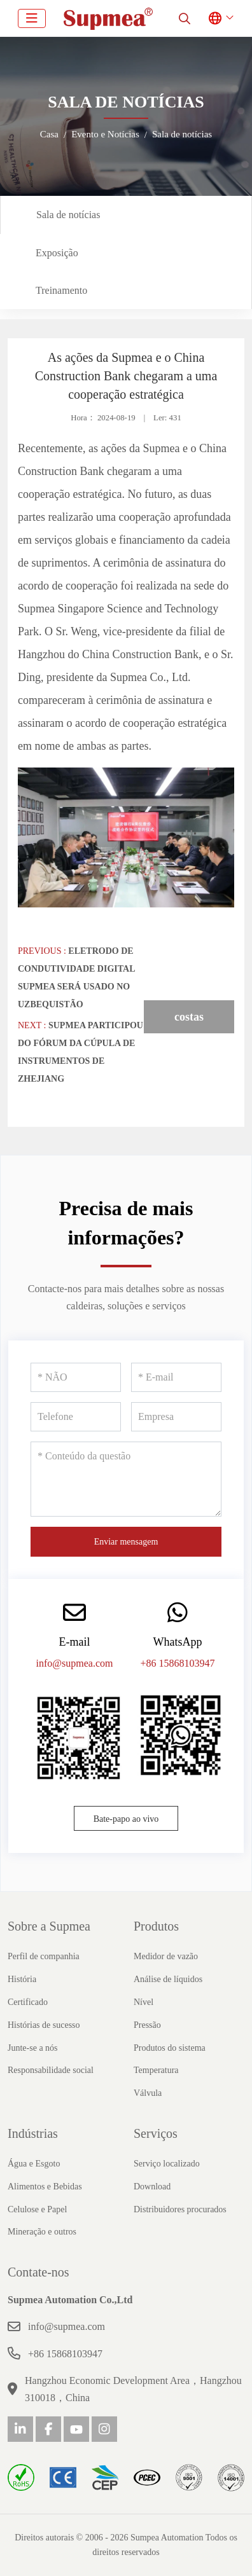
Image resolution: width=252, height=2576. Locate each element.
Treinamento (61, 290)
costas (189, 1016)
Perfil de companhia (44, 1956)
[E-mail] (176, 1377)
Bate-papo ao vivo (126, 1819)
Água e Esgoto (34, 2163)
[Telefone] (76, 1416)
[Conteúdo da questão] (126, 1479)
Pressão (147, 2025)
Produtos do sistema (170, 2048)
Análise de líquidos (168, 1979)
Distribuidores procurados (180, 2209)
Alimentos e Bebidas (45, 2186)
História (22, 1979)
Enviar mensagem (126, 1541)
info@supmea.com (74, 1663)
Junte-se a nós (33, 2048)
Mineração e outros (42, 2231)
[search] (185, 18)
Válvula (148, 2093)
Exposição (57, 252)
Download (152, 2186)
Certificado (28, 2002)
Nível (143, 2002)
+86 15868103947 (177, 1663)
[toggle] (32, 18)
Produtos (156, 1926)
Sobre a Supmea (49, 1926)
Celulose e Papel (37, 2209)
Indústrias (33, 2133)
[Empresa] (176, 1416)
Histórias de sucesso (44, 2025)
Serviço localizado (167, 2163)
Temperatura (156, 2070)
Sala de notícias (68, 214)
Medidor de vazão (166, 1956)
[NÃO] (76, 1377)
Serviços (156, 2133)
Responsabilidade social (51, 2070)
